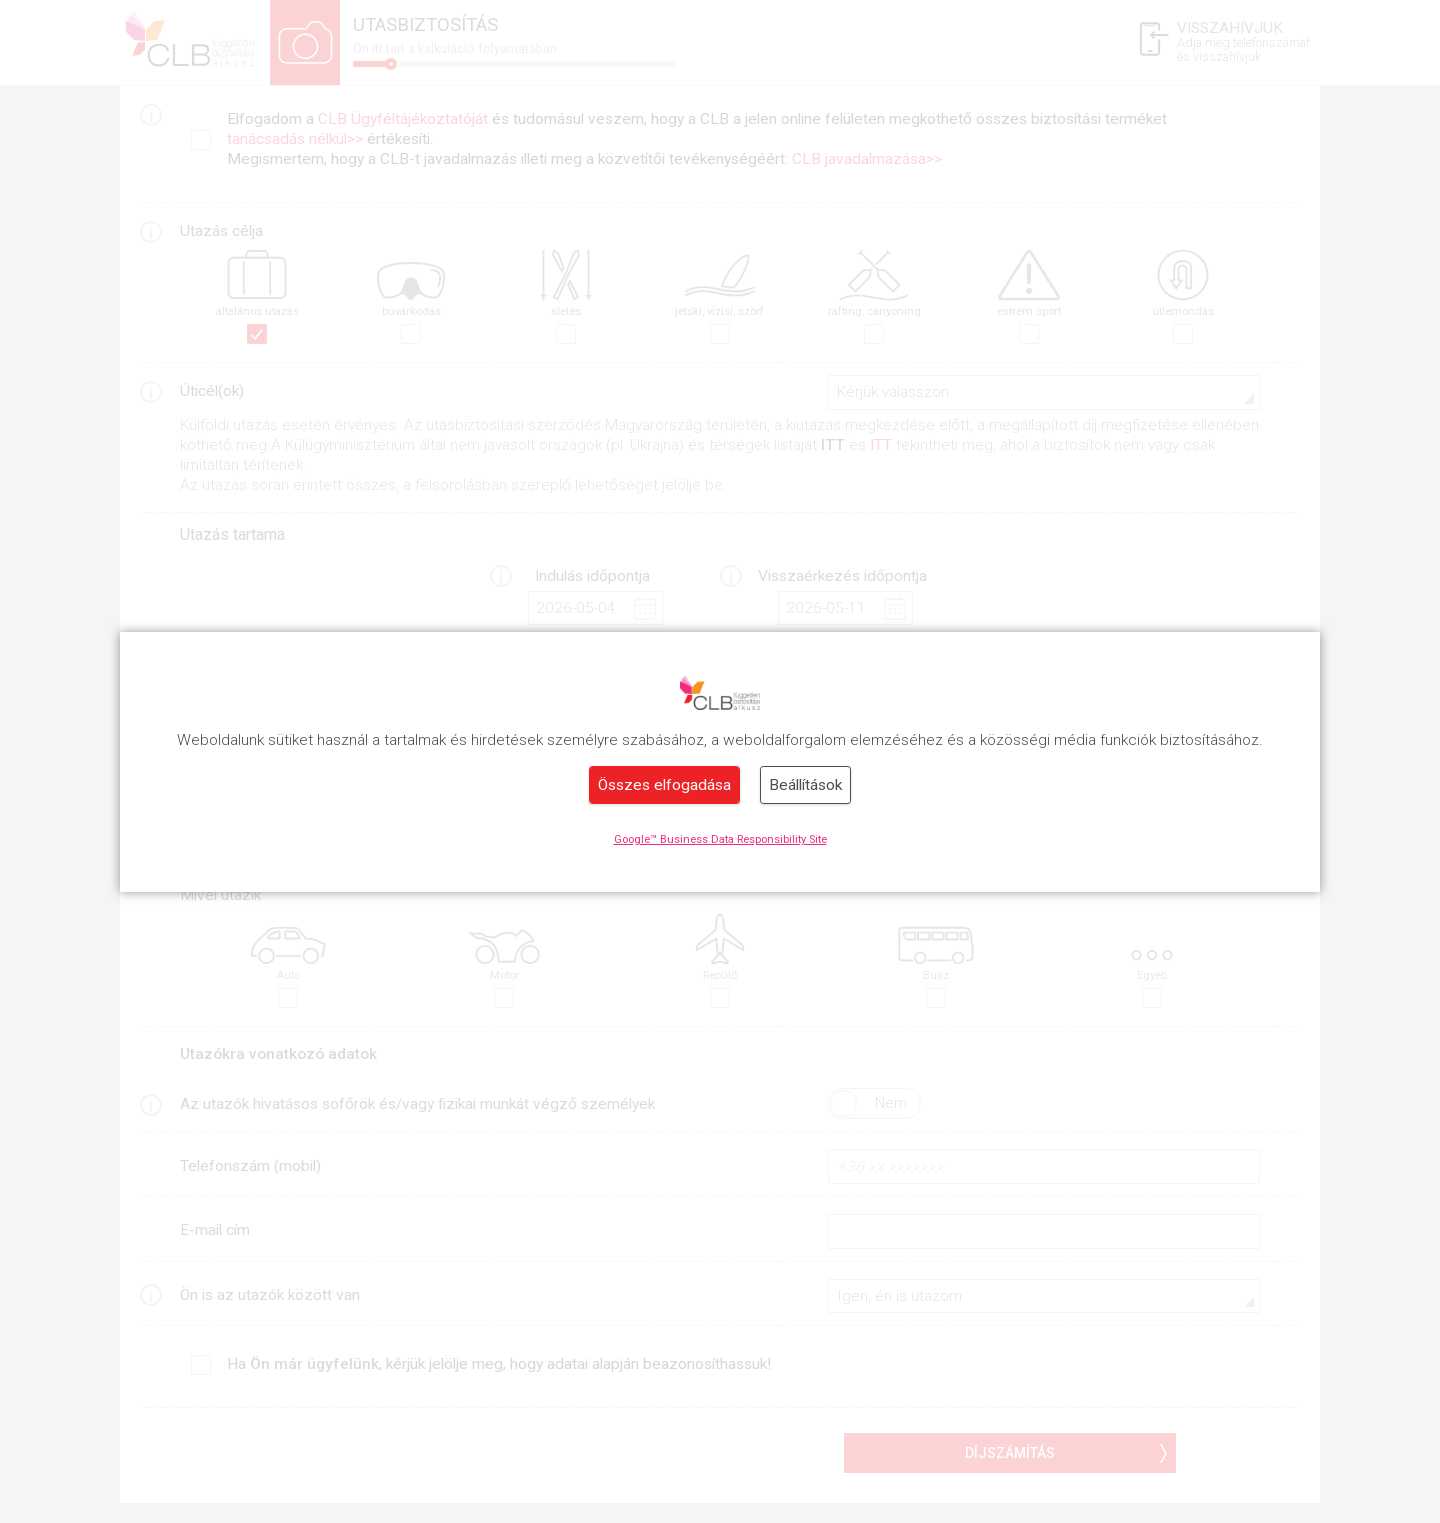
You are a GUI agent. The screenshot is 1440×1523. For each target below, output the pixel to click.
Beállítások (805, 785)
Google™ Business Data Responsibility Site (720, 839)
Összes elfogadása (664, 785)
